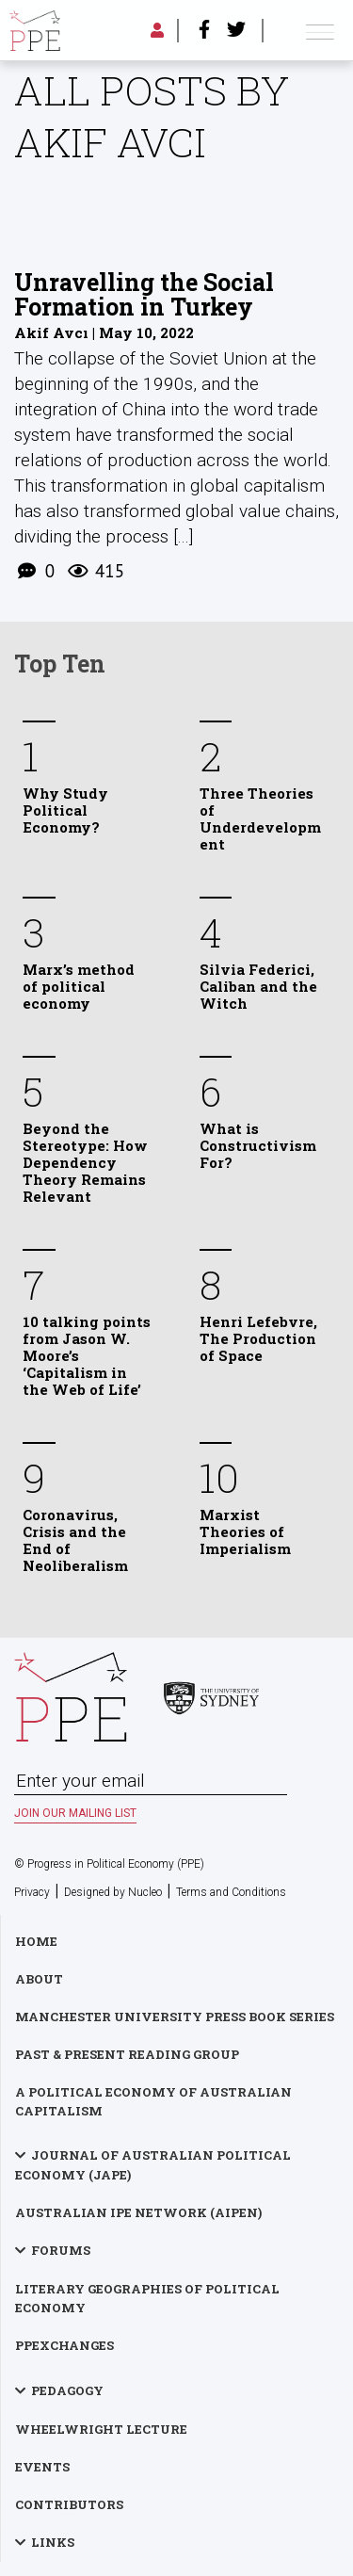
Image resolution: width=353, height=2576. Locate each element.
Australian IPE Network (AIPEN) (138, 2212)
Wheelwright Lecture (101, 2429)
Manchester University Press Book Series (174, 2016)
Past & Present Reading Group (127, 2054)
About (39, 1978)
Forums (60, 2250)
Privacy (32, 1892)
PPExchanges (64, 2345)
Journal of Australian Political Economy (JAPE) (153, 2165)
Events (42, 2466)
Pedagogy (67, 2390)
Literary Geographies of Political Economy (147, 2298)
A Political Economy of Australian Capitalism (153, 2101)
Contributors (69, 2504)
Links (52, 2542)
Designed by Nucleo (113, 1892)
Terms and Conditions (231, 1892)
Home (36, 1941)
